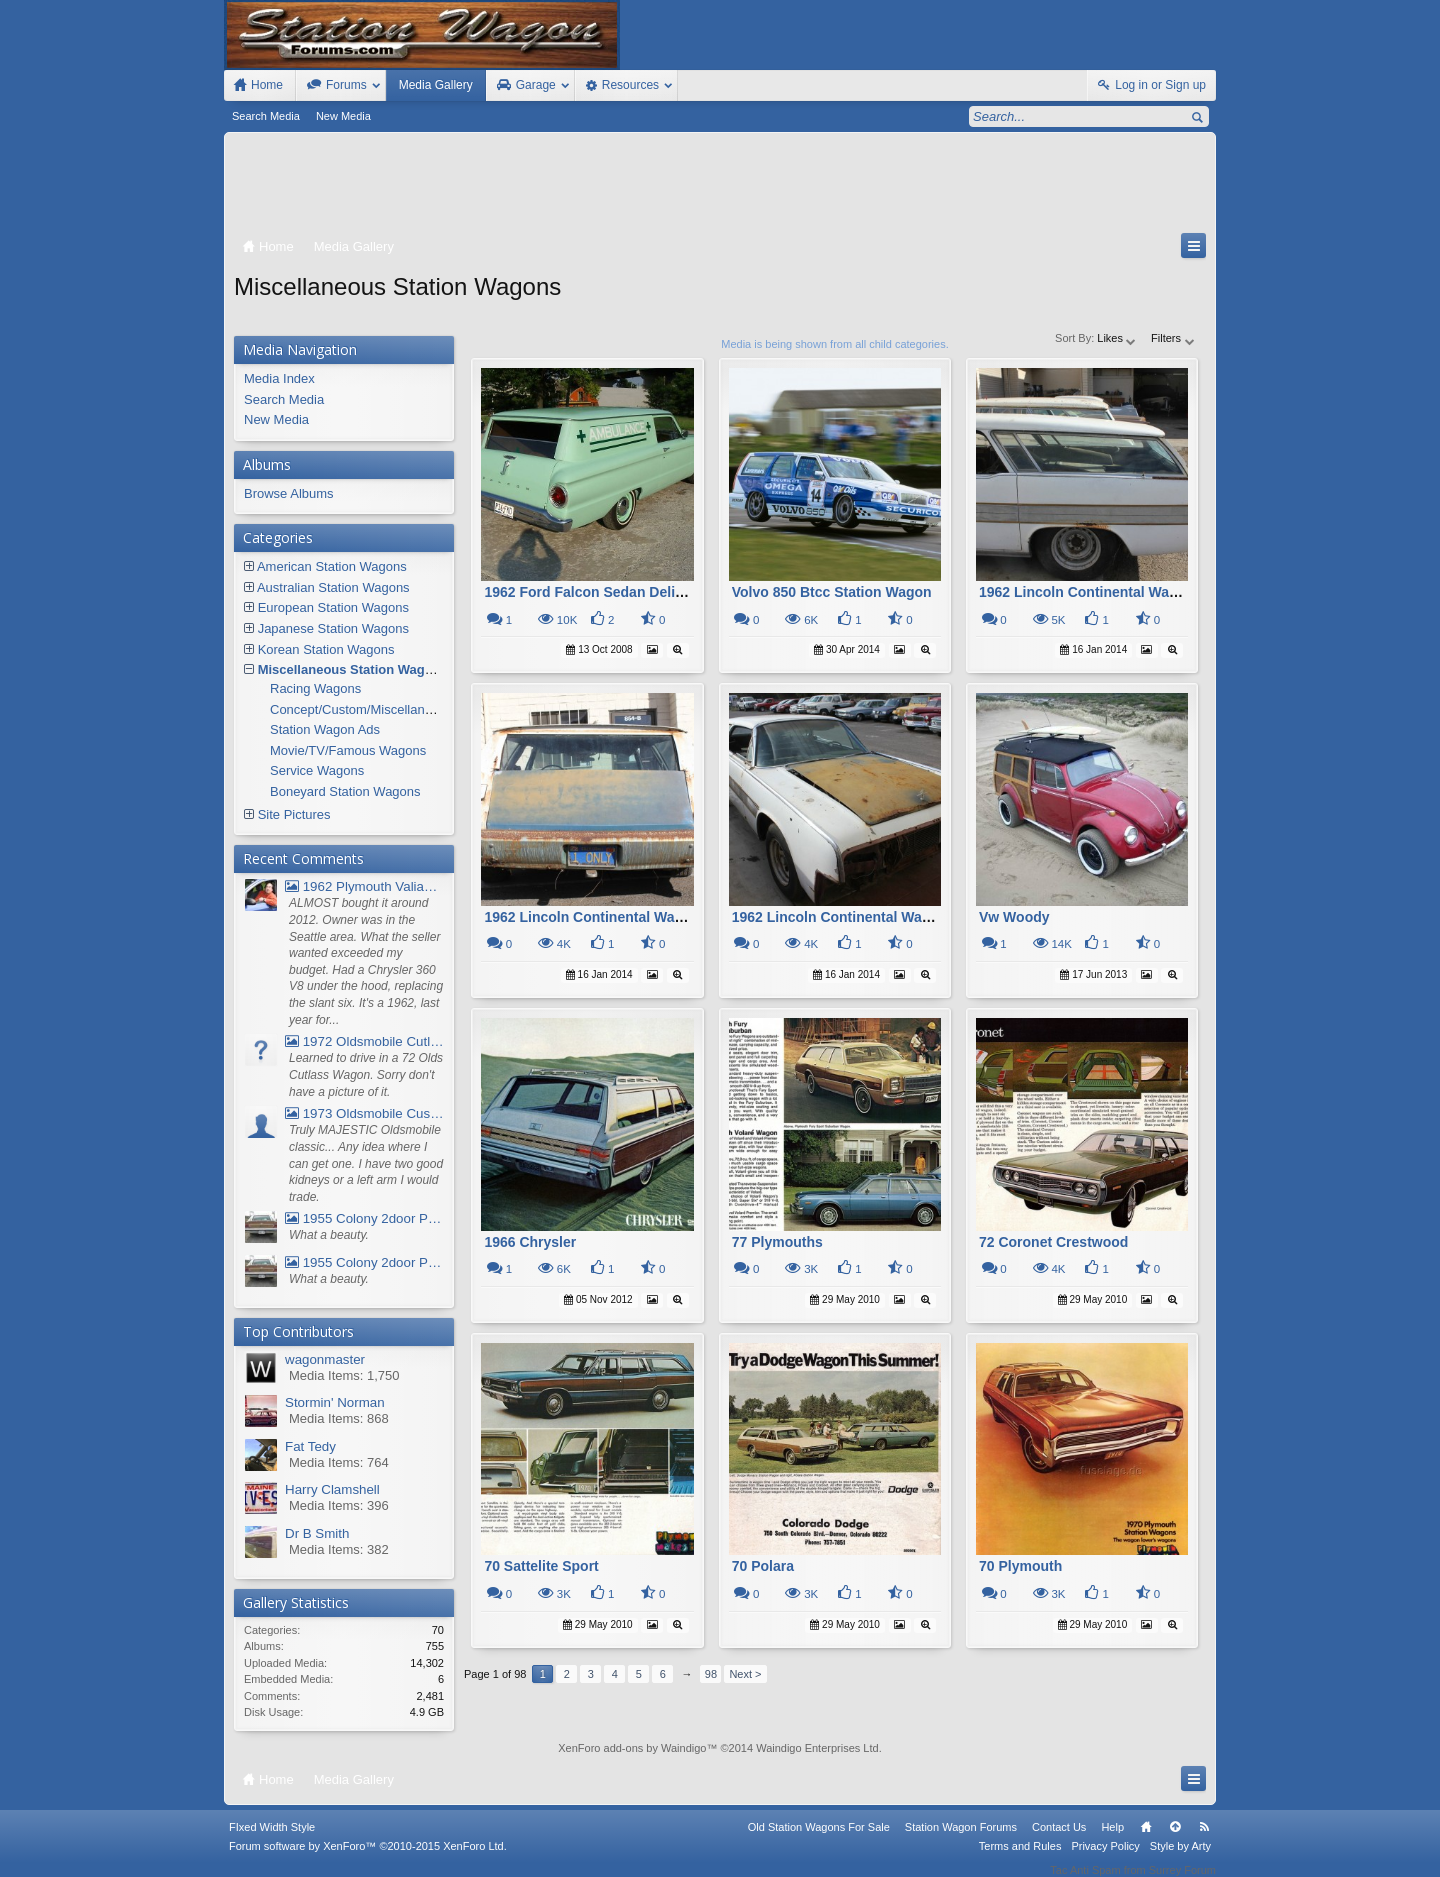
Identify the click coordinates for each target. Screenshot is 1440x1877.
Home (1146, 1840)
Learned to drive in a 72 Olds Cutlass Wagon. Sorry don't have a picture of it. (366, 1074)
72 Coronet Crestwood (1053, 1242)
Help (1112, 1840)
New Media (343, 116)
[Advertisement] (720, 187)
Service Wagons (317, 770)
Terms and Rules (1020, 1859)
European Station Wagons (333, 607)
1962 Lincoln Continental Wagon (1087, 592)
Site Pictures (294, 814)
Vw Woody (1014, 917)
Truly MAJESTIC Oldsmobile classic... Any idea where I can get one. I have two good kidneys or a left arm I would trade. (366, 1163)
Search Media (266, 116)
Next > (745, 1674)
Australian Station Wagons (333, 587)
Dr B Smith (317, 1533)
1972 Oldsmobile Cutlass (364, 1041)
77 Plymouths (777, 1242)
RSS (1204, 1840)
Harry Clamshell (332, 1489)
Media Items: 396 (339, 1505)
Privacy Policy (1105, 1859)
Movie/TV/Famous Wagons (348, 750)
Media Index (279, 378)
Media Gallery (436, 85)
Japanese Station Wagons (333, 628)
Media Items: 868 (339, 1418)
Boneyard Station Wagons (345, 791)
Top (1175, 1840)
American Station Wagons (332, 566)
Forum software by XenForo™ (368, 1859)
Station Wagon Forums (961, 1840)
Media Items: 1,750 (344, 1375)
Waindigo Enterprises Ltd (817, 1748)
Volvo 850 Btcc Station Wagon (832, 592)
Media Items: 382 (339, 1549)
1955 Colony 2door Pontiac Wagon (364, 1218)
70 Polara (763, 1566)
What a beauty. (329, 1235)
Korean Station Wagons (326, 649)
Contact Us (1059, 1840)
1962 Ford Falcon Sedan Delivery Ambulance (633, 592)
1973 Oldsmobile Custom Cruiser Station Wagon (364, 1113)
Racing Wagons (315, 688)
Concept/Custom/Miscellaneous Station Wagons (409, 709)
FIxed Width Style (272, 1840)
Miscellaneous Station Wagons (353, 669)
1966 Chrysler (530, 1242)
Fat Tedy (310, 1446)
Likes (1117, 338)
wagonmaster (325, 1359)
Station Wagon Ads (325, 729)
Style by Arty (1180, 1859)
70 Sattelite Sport (541, 1566)
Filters (1173, 338)
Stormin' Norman (335, 1402)
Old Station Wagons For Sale (819, 1840)
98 (711, 1674)
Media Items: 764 (339, 1462)
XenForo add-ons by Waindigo (632, 1748)
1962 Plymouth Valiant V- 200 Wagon (364, 886)
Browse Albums (289, 493)
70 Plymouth (1020, 1566)
